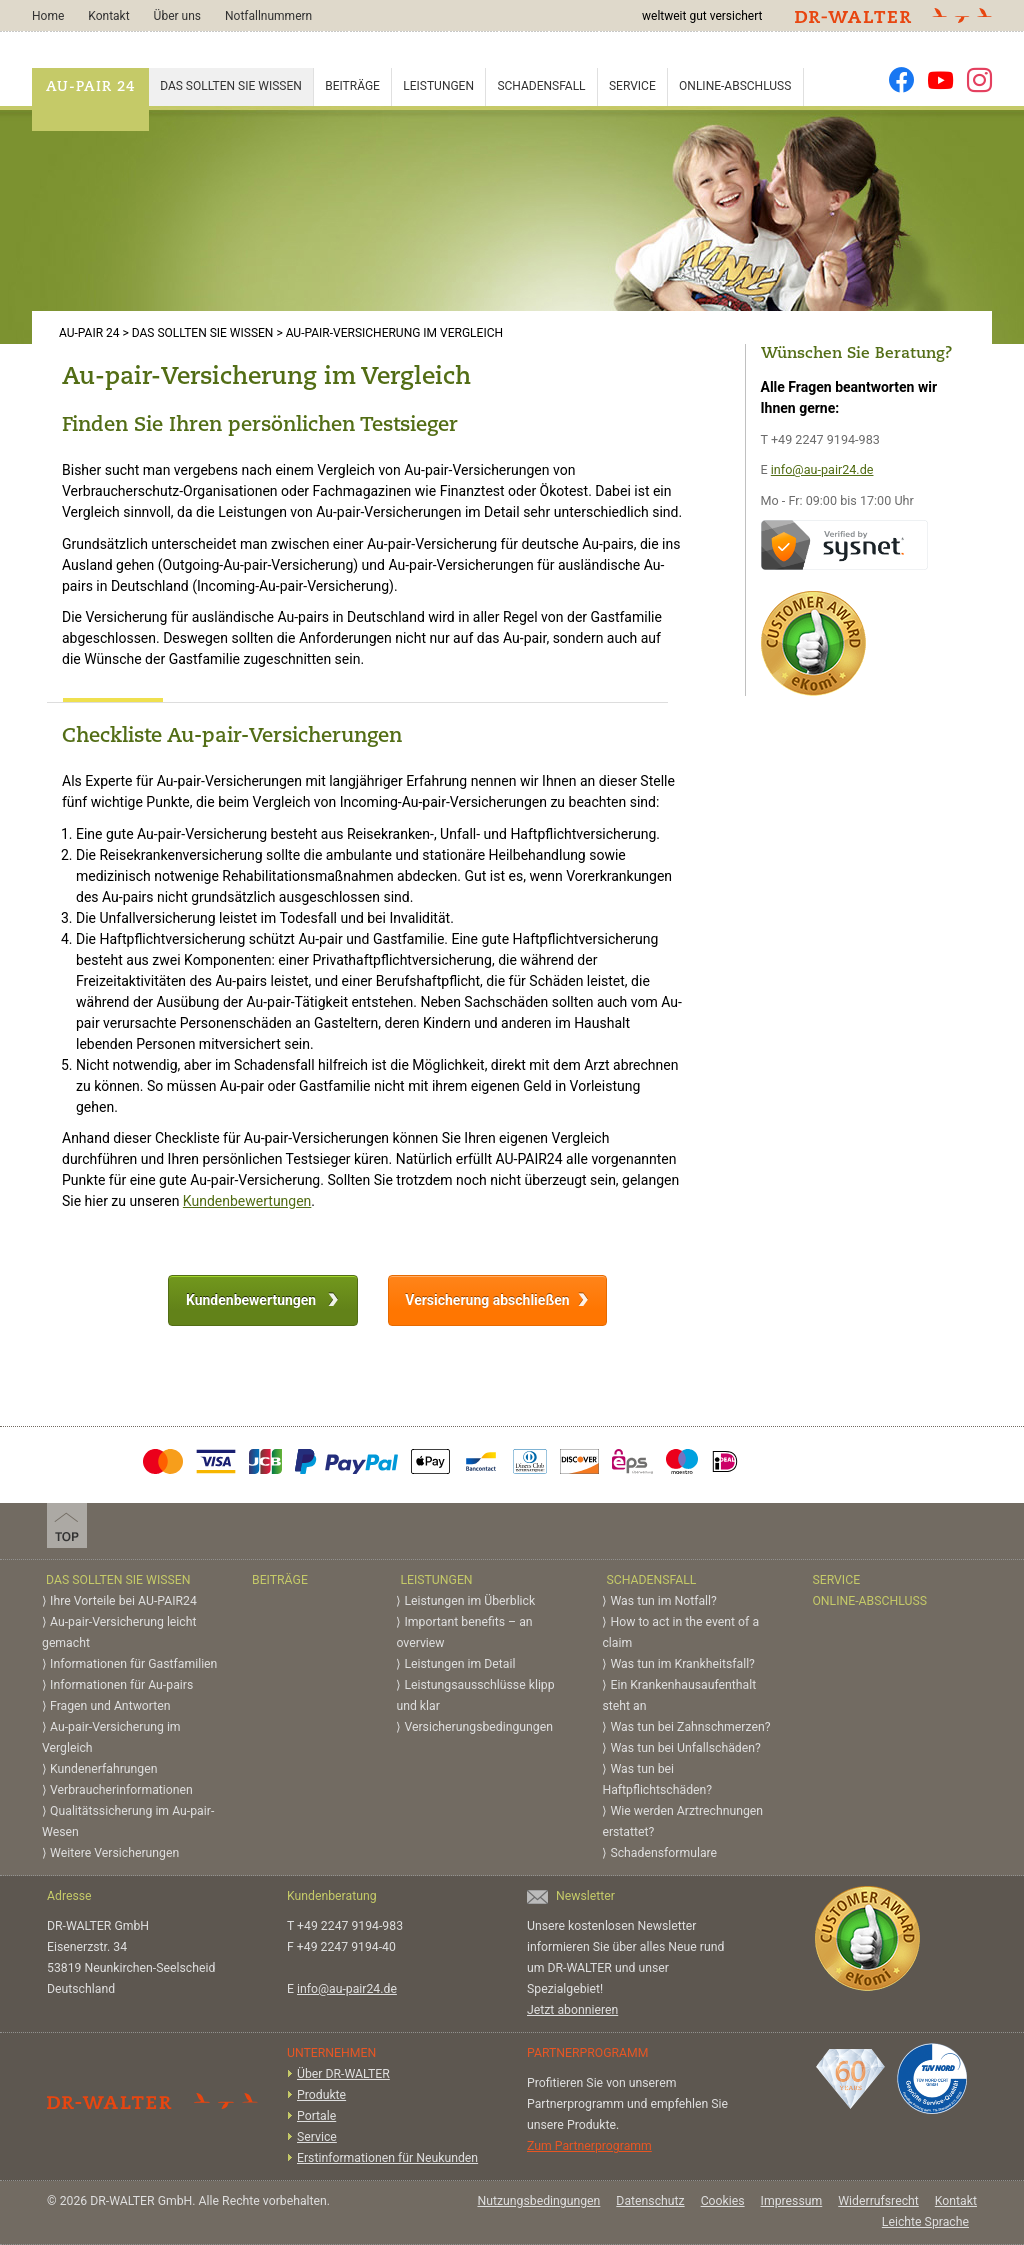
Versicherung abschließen (487, 1300)
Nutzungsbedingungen (538, 2201)
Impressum (792, 2201)
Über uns (177, 16)
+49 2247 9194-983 (825, 439)
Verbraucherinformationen (121, 1790)
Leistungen (438, 86)
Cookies (723, 2201)
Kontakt (108, 16)
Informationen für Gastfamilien (133, 1664)
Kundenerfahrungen (103, 1769)
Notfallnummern (268, 16)
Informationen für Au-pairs (121, 1685)
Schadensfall (541, 86)
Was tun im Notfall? (663, 1601)
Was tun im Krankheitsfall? (682, 1664)
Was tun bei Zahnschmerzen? (690, 1727)
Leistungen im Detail (459, 1664)
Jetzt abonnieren (572, 2010)
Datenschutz (650, 2201)
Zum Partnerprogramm (589, 2146)
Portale (316, 2116)
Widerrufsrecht (878, 2201)
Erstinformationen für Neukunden (387, 2158)
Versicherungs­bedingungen (478, 1727)
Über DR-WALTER (343, 2074)
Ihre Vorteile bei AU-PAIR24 (123, 1601)
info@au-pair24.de (822, 469)
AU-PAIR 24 (90, 87)
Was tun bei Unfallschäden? (685, 1748)
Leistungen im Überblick (469, 1601)
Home (48, 16)
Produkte (321, 2095)
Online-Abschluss (735, 86)
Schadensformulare (663, 1853)
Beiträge (352, 86)
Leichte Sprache (925, 2222)
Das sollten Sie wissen (231, 86)
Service (632, 86)
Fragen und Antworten (110, 1706)
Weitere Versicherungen (114, 1853)
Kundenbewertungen (247, 1201)
